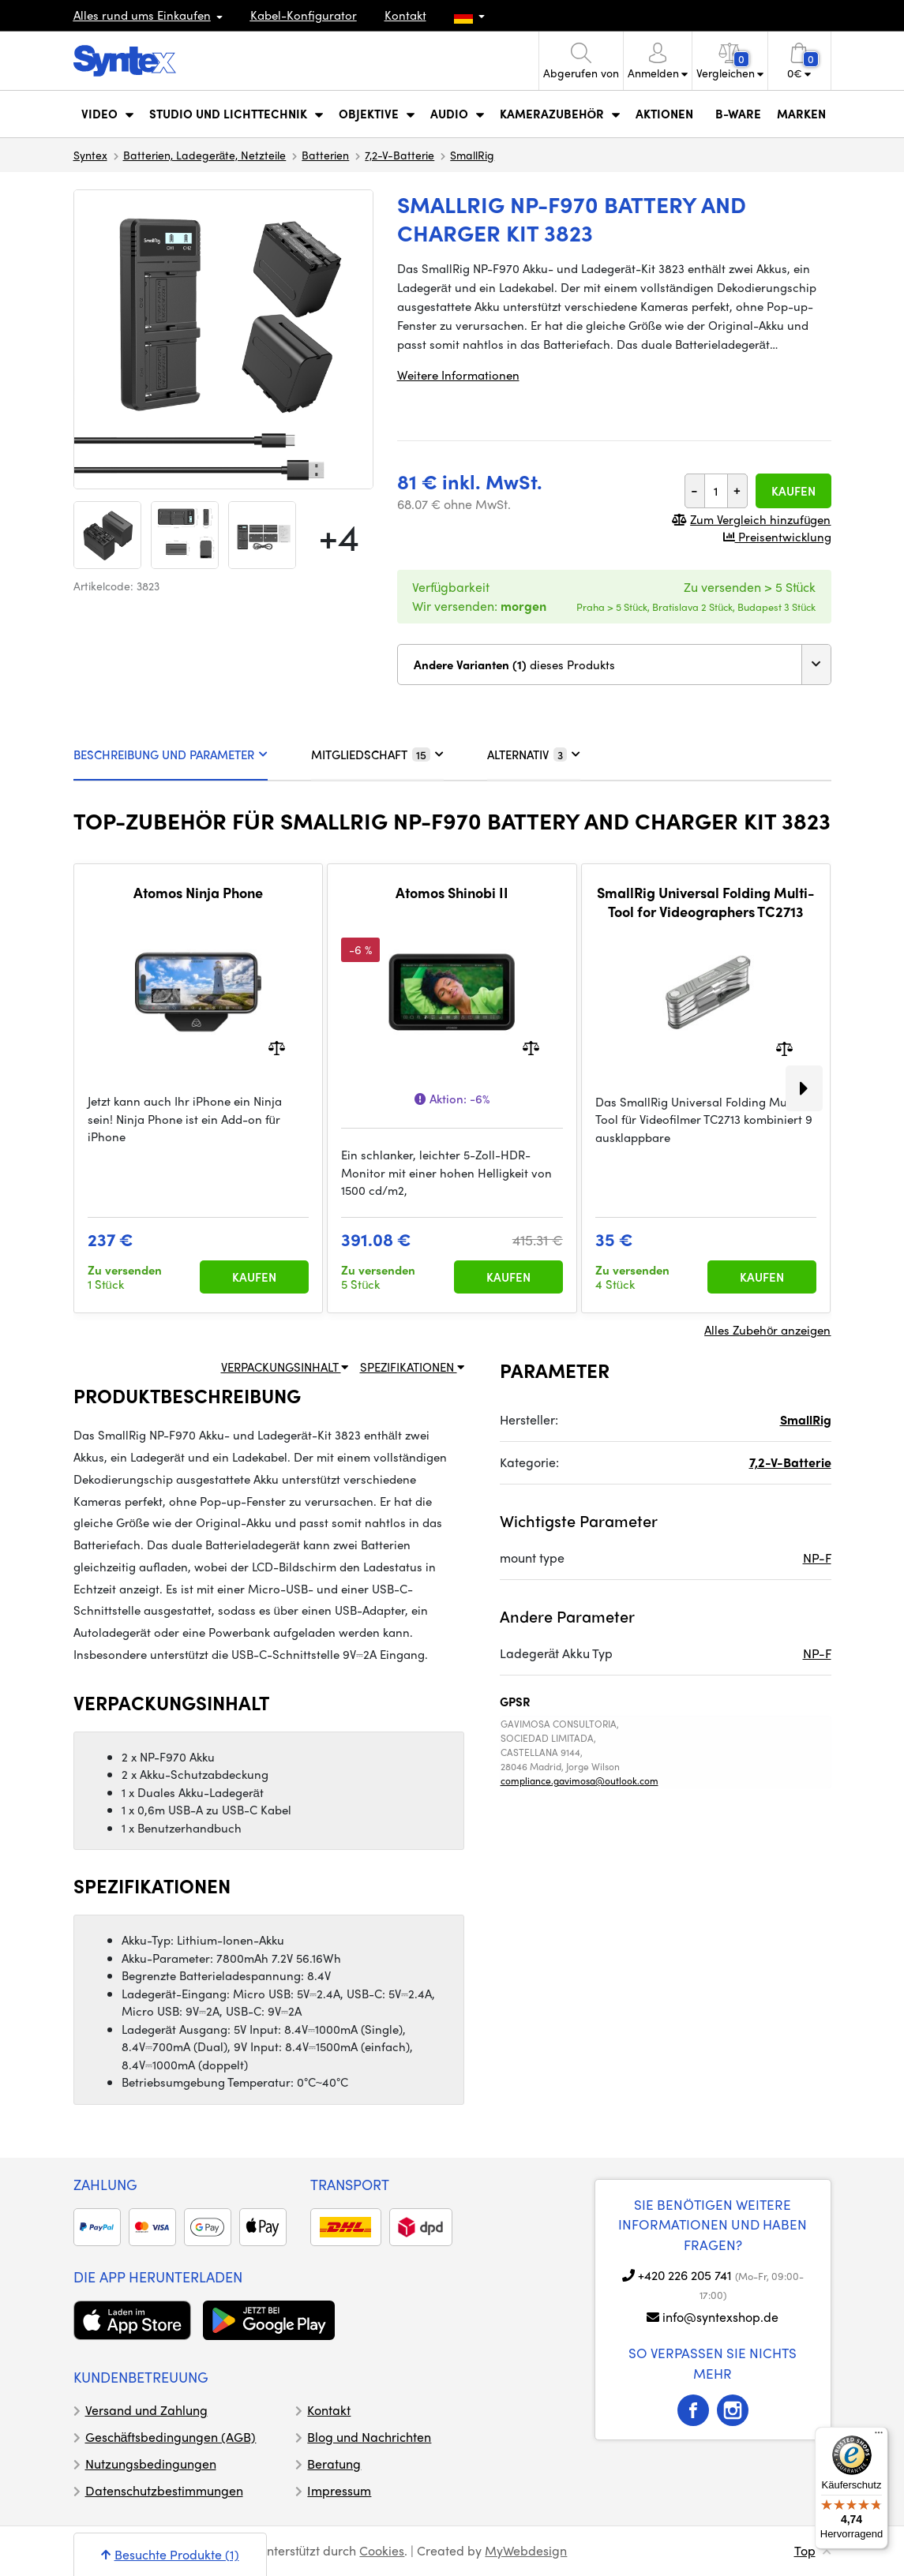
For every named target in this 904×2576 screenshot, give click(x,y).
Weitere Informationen (458, 375)
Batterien (325, 155)
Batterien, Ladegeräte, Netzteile (205, 155)
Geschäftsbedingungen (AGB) (171, 2437)
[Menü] (878, 2436)
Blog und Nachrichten (369, 2437)
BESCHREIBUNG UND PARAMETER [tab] (170, 754)
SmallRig (472, 155)
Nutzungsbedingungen (150, 2463)
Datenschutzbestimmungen (164, 2490)
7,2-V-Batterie (399, 155)
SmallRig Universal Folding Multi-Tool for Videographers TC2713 (706, 901)
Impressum (339, 2490)
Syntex (90, 155)
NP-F (817, 1557)
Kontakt (405, 15)
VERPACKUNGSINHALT (284, 1367)
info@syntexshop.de (720, 2317)
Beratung (334, 2463)
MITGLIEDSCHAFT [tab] (377, 754)
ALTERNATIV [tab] (533, 754)
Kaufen (793, 491)
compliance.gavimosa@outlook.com (579, 1780)
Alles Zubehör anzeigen (767, 1330)
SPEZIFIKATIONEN (412, 1367)
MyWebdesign (526, 2550)
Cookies (381, 2550)
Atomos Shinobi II (452, 892)
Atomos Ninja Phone (198, 892)
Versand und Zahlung (146, 2410)
